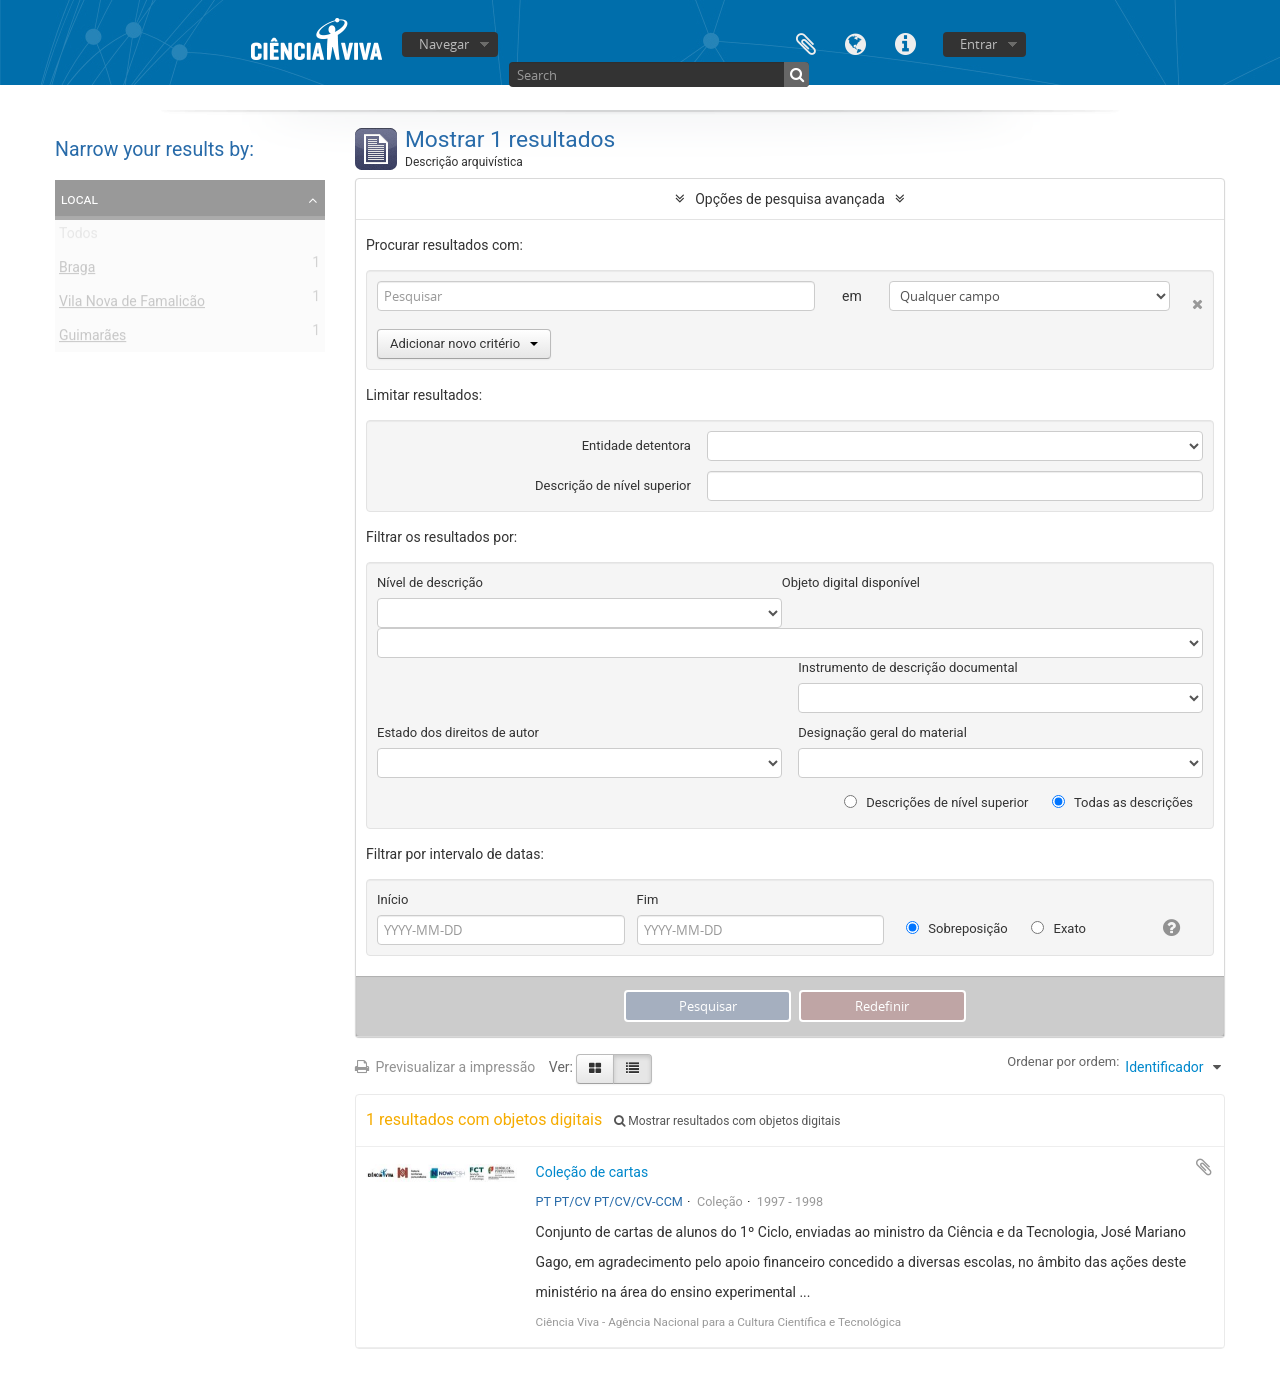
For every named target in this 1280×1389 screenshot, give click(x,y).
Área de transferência (806, 42)
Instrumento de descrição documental (907, 667)
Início (392, 899)
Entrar (978, 44)
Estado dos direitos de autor (458, 732)
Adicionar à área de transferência (1204, 1167)
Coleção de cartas (592, 1172)
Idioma (856, 42)
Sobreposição (957, 928)
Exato (1058, 928)
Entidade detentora (636, 445)
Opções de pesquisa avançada (790, 199)
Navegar (444, 44)
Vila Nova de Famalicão (132, 305)
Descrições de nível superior (936, 802)
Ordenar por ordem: (1063, 1061)
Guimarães (92, 339)
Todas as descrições (1122, 802)
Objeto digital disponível (851, 582)
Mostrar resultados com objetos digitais (727, 1121)
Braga (77, 271)
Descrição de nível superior (613, 485)
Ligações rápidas (906, 42)
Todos (78, 237)
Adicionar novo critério (464, 343)
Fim (648, 899)
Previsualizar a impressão (445, 1067)
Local (79, 199)
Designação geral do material (882, 732)
